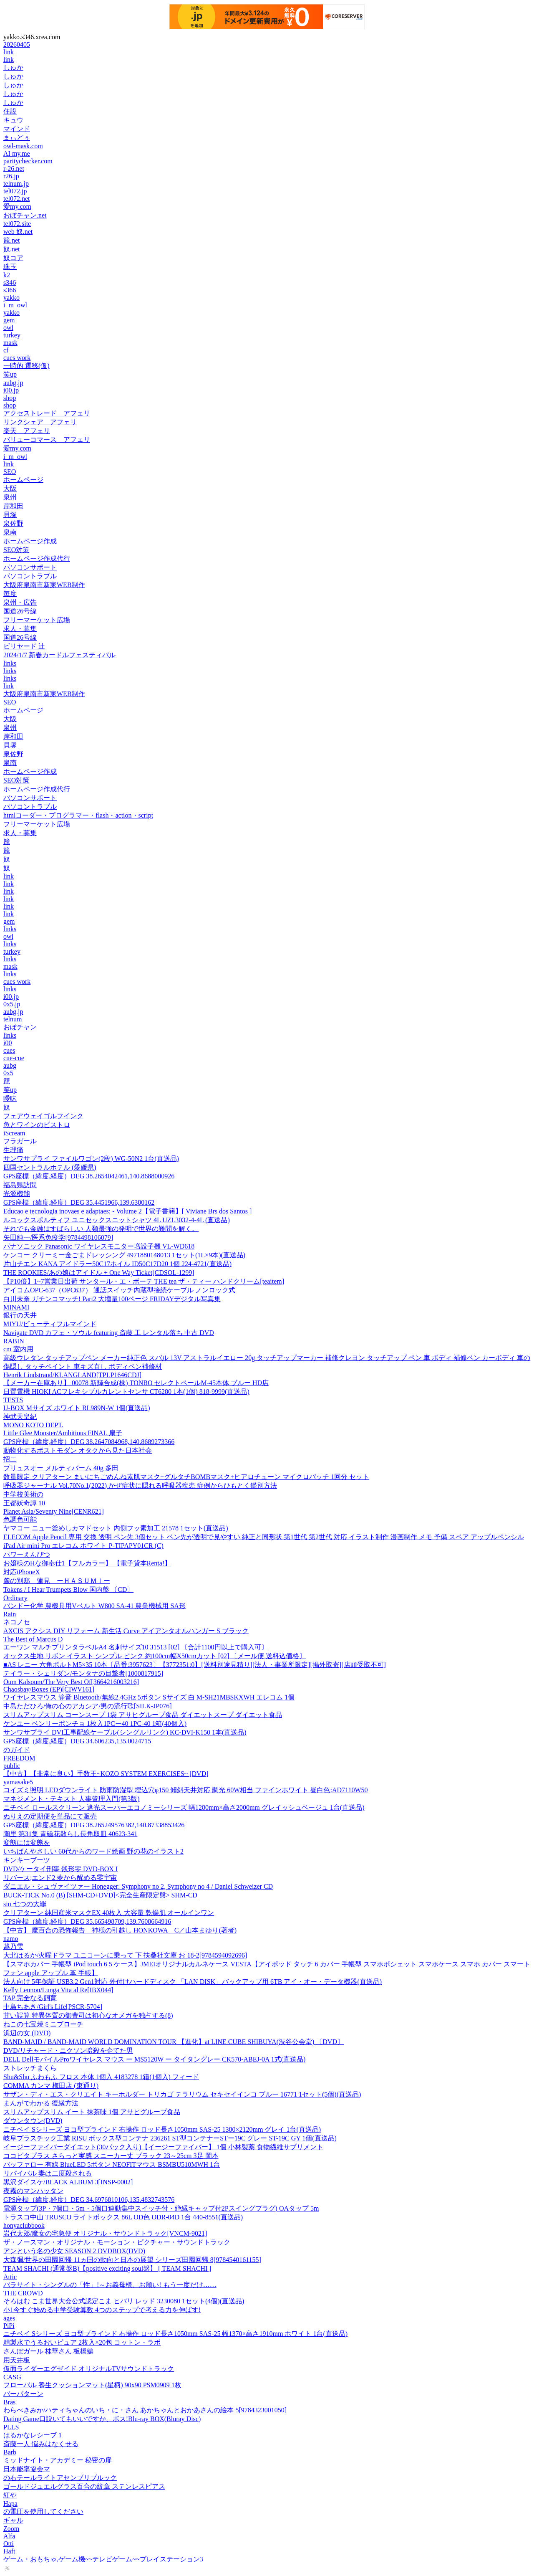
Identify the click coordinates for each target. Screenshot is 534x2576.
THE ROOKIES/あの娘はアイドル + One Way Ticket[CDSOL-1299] (98, 1272)
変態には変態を (26, 1842)
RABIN (13, 1341)
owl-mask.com (23, 145)
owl (8, 327)
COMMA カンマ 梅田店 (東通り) (50, 2085)
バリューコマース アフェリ (46, 439)
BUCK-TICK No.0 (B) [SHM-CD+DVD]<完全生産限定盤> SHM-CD (100, 1895)
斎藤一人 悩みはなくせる (40, 2443)
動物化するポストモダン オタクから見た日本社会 (77, 1450)
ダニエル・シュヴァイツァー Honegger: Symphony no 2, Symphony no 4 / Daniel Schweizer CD (138, 1886)
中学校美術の (23, 1494)
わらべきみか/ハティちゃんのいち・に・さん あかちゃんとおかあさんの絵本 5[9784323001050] (145, 2410)
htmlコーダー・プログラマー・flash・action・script (78, 815)
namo (10, 1938)
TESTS (13, 1399)
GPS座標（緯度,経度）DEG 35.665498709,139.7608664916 (87, 1921)
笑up (10, 374)
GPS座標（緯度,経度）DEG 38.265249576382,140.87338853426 (93, 1825)
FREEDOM (19, 1758)
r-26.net (13, 168)
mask (10, 342)
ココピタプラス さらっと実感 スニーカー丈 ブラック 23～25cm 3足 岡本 (111, 2155)
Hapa (10, 2503)
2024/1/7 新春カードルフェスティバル (59, 655)
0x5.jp (11, 1004)
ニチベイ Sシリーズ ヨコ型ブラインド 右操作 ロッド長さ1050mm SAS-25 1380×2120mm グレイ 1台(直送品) (162, 2129)
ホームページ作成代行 (36, 558)
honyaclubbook (24, 2225)
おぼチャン (20, 1027)
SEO (9, 471)
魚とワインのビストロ (36, 1124)
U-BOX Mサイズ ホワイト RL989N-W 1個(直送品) (76, 1407)
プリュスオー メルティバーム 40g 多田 (60, 1468)
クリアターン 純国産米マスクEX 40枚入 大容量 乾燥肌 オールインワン (108, 1912)
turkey (11, 335)
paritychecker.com (28, 161)
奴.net (11, 249)
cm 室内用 (18, 1349)
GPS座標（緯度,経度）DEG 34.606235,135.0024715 (77, 1741)
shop (9, 397)
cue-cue (13, 1057)
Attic (10, 2276)
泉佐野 (13, 523)
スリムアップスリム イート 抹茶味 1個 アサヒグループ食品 (91, 2111)
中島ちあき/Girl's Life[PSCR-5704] (52, 2006)
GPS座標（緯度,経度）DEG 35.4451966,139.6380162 (78, 1202)
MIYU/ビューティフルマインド (49, 1323)
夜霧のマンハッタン (33, 2190)
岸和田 (13, 505)
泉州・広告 (20, 602)
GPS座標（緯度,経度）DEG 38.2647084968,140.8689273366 (88, 1441)
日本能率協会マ (26, 2468)
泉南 (10, 532)
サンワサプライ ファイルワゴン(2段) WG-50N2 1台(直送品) (91, 1158)
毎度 (10, 593)
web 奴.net (18, 231)
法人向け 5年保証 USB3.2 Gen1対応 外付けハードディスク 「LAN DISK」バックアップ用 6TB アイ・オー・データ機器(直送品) (192, 1981)
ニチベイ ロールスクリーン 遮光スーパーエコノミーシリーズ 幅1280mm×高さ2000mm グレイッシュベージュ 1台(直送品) (183, 1807)
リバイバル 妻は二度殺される (47, 2173)
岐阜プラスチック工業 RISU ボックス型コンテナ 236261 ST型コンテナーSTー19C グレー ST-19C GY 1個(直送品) (170, 2138)
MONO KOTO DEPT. (33, 1425)
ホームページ (23, 479)
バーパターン (23, 2393)
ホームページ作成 (30, 541)
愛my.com (17, 206)
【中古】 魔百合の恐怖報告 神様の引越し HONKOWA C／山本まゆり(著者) (120, 1930)
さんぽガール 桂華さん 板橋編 (48, 2351)
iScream (14, 1133)
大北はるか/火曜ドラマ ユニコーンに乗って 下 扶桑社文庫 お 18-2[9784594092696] (125, 1955)
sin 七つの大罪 (24, 1903)
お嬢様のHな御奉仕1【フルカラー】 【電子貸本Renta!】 (87, 1563)
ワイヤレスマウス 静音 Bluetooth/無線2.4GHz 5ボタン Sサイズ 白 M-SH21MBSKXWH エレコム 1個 (149, 1697)
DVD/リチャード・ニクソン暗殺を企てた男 (68, 2050)
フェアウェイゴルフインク (43, 1116)
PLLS (11, 2427)
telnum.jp (16, 183)
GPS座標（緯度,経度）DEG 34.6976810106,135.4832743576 (88, 2199)
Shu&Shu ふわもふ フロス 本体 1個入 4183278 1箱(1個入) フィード (101, 2076)
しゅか (13, 67)
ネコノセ (16, 1622)
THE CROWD (23, 2293)
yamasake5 (18, 1782)
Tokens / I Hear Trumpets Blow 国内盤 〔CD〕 (68, 1589)
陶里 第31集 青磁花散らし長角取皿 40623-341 (70, 1833)
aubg (9, 1065)
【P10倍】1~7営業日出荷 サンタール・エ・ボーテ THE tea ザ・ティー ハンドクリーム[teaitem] (143, 1281)
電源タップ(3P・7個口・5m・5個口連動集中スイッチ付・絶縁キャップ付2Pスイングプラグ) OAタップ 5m (161, 2208)
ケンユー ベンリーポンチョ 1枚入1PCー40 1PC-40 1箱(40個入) (94, 1723)
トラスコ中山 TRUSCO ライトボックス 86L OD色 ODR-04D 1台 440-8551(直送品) (123, 2217)
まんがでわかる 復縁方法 (40, 2103)
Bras (9, 2402)
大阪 (10, 488)
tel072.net (16, 198)
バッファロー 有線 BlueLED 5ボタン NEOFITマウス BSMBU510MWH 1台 (111, 2164)
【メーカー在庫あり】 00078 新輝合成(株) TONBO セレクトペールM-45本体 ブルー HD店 (136, 1382)
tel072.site (17, 223)
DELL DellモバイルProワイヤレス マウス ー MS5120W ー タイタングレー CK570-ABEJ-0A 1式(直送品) (154, 2059)
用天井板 (16, 2359)
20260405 (16, 44)
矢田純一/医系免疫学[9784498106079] (58, 1237)
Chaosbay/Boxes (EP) (48, 1689)
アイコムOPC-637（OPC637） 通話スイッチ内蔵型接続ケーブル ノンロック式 (119, 1290)
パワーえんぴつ (26, 1554)
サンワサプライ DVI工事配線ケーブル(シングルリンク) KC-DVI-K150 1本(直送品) (125, 1732)
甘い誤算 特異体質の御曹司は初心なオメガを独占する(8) (88, 2015)
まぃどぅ (16, 137)
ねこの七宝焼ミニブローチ (43, 2024)
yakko (11, 297)
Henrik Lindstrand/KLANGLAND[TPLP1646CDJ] (72, 1374)
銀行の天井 (20, 1315)
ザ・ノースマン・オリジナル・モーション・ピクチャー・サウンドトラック (116, 2242)
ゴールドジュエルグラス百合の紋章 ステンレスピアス (84, 2486)
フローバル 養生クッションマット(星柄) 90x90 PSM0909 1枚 (92, 2385)
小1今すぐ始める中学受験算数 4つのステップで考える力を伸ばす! (102, 2309)
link (8, 52)
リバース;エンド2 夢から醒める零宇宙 (60, 1877)
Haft (9, 2551)
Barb (9, 2452)
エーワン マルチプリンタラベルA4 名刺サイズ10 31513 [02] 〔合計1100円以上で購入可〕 (135, 1647)
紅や (10, 2495)
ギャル (13, 2520)
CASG (12, 2377)
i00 (7, 1042)
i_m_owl (15, 305)
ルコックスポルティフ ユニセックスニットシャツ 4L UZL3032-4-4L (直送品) (116, 1219)
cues (9, 1050)
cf (5, 350)
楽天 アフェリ (26, 430)
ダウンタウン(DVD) (32, 2120)
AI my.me (16, 153)
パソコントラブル (30, 576)
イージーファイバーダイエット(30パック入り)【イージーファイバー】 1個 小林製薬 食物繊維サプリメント (163, 2146)
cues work (16, 357)
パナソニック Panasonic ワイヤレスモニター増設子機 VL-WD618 (98, 1246)
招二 (10, 1459)
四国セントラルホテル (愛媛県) (49, 1167)
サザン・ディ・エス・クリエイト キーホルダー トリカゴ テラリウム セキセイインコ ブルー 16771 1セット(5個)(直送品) (182, 2094)
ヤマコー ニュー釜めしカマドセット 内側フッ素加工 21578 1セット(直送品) (115, 1528)
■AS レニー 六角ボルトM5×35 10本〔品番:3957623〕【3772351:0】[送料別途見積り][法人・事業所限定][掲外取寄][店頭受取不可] (194, 1664)
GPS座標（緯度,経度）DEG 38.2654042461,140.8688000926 (88, 1176)
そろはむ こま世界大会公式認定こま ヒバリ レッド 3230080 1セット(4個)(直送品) (123, 2301)
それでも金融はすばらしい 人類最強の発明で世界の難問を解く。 (101, 1228)
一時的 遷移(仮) (26, 365)
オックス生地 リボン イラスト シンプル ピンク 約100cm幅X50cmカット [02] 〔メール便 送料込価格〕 (154, 1655)
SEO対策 (16, 549)
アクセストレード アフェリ (46, 413)
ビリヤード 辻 (24, 646)
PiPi (9, 2325)
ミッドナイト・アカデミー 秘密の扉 (57, 2460)
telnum (12, 1019)
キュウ (13, 120)
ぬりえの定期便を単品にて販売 (50, 1816)
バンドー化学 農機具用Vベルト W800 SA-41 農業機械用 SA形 (94, 1605)
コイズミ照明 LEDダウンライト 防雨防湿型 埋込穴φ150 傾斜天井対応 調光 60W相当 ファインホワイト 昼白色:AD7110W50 (185, 1789)
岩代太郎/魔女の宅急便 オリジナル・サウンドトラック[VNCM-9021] (105, 2233)
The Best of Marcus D (33, 1639)
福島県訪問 (20, 1184)
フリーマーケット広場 (36, 619)
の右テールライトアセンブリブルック (60, 2477)
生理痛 (13, 1149)
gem (9, 320)
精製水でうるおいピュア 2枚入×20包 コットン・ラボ (82, 2342)
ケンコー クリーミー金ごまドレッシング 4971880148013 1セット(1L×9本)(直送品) (124, 1255)
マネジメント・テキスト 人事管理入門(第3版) (71, 1798)
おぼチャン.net (25, 215)
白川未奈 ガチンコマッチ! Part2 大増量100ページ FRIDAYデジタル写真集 (112, 1298)
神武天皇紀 (20, 1416)
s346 (9, 282)
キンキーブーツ (26, 1860)
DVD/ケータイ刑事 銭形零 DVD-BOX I (60, 1868)
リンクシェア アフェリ (40, 422)
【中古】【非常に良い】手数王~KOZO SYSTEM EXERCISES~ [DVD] (106, 1773)
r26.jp (11, 176)
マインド (16, 128)
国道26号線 (20, 611)
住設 (10, 111)
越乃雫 (13, 1946)
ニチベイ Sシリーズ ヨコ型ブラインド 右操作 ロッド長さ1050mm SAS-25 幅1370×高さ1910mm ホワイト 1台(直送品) (175, 2333)
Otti (8, 2543)
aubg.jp (13, 382)
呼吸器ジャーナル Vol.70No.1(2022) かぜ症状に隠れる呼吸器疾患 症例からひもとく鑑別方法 (140, 1485)
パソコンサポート (30, 567)
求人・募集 (20, 628)
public (11, 1765)
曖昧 (10, 1098)
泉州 (10, 497)
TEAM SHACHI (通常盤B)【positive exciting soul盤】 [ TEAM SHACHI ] (107, 2268)
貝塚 (10, 514)
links (9, 663)
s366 (9, 290)
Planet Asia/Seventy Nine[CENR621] (53, 1511)
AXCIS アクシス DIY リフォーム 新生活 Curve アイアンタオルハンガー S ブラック (126, 1630)
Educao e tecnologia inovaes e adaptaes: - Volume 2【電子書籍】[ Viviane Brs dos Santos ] (127, 1211)
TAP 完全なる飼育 (30, 1997)
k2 (6, 275)
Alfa (9, 2536)
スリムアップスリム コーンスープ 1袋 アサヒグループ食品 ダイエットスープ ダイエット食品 (142, 1714)
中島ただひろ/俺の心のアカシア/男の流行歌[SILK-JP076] (87, 1706)
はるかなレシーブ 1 (32, 2435)
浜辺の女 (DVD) (26, 2032)
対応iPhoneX (21, 1571)
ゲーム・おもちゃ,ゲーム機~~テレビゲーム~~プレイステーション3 (103, 2559)
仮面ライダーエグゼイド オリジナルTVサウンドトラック (88, 2368)
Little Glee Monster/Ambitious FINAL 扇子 (62, 1432)
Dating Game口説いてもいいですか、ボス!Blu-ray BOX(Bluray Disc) (102, 2418)
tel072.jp (15, 191)
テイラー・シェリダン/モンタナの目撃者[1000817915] (83, 1673)
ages (9, 2318)
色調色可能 (20, 1519)
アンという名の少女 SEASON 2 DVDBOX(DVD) (74, 2250)
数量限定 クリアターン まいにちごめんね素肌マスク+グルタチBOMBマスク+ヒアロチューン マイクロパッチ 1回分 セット (186, 1476)
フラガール (20, 1141)
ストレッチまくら (30, 2068)
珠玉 (10, 266)
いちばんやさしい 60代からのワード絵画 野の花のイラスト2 (93, 1851)
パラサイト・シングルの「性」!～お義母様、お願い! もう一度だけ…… (110, 2284)
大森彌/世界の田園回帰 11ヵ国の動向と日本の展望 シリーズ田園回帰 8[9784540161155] (132, 2259)
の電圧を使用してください (43, 2511)
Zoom (11, 2528)
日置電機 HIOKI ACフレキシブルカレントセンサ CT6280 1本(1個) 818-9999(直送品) (126, 1391)
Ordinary (15, 1597)
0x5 (8, 1072)
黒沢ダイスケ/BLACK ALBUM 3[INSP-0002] (68, 2182)
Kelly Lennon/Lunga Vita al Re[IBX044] (58, 1989)
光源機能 (16, 1193)
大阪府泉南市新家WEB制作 (44, 584)
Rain (9, 1614)
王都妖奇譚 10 (24, 1503)
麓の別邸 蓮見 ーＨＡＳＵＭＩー (56, 1580)
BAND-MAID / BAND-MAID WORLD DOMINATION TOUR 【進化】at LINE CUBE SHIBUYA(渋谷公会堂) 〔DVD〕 (173, 2041)
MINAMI (16, 1307)
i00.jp (11, 390)
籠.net (11, 240)
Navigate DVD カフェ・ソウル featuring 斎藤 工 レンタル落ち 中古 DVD (108, 1332)
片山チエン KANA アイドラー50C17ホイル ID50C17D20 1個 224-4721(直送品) (117, 1263)
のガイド (16, 1749)
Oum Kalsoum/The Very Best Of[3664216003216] (71, 1681)
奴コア (13, 257)
